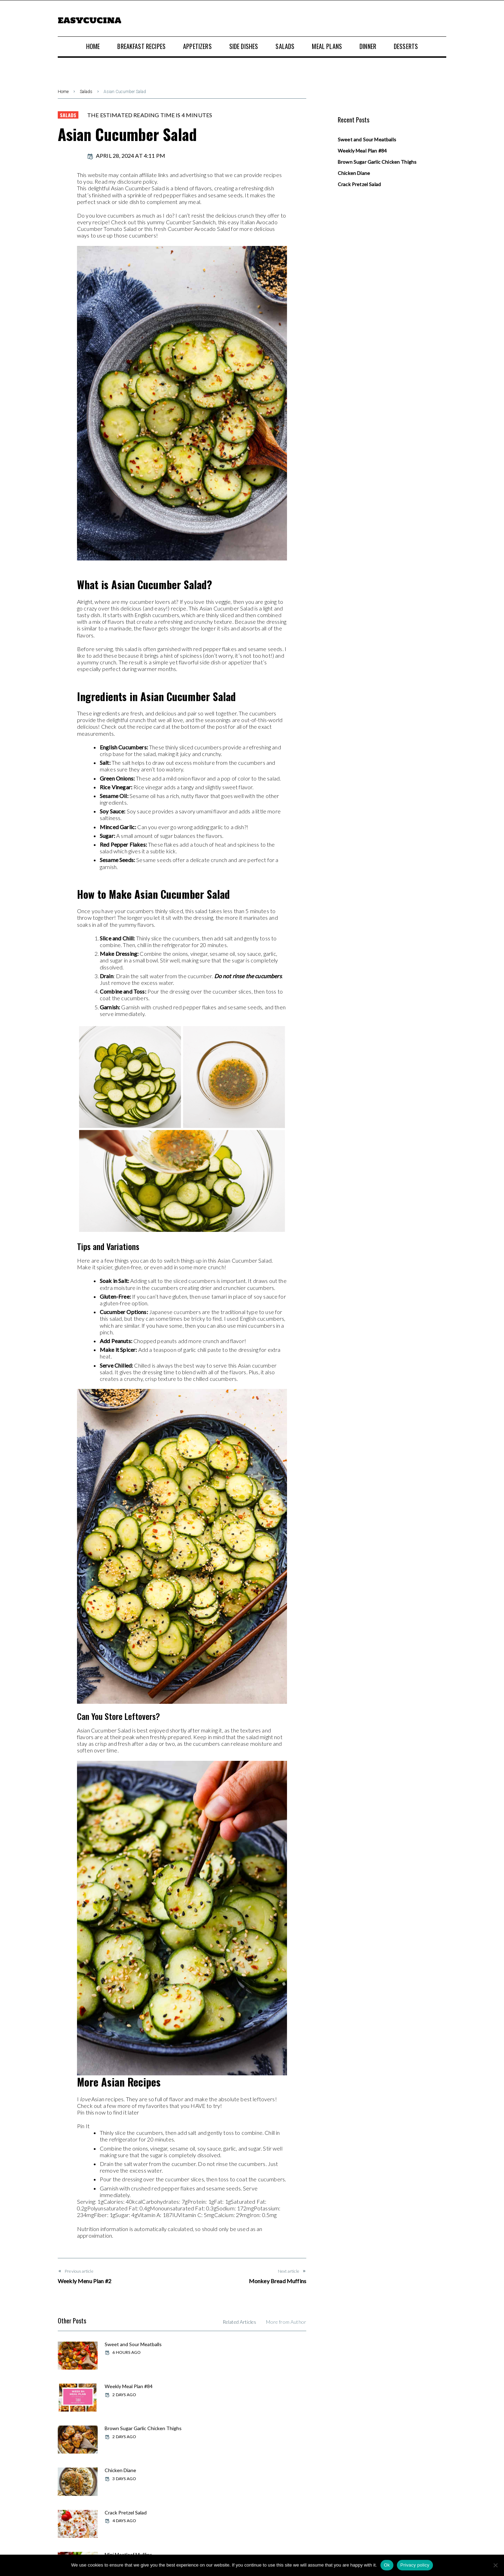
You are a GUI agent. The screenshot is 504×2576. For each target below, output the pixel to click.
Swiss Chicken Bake (254, 2468)
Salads (86, 91)
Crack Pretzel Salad (125, 2427)
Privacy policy (414, 2565)
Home (63, 91)
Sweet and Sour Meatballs (132, 2344)
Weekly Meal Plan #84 (257, 2344)
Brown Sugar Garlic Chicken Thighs (134, 2388)
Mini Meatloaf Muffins (257, 2427)
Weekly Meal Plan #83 (128, 2468)
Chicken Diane (249, 2385)
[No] (495, 2565)
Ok (387, 2565)
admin (68, 156)
